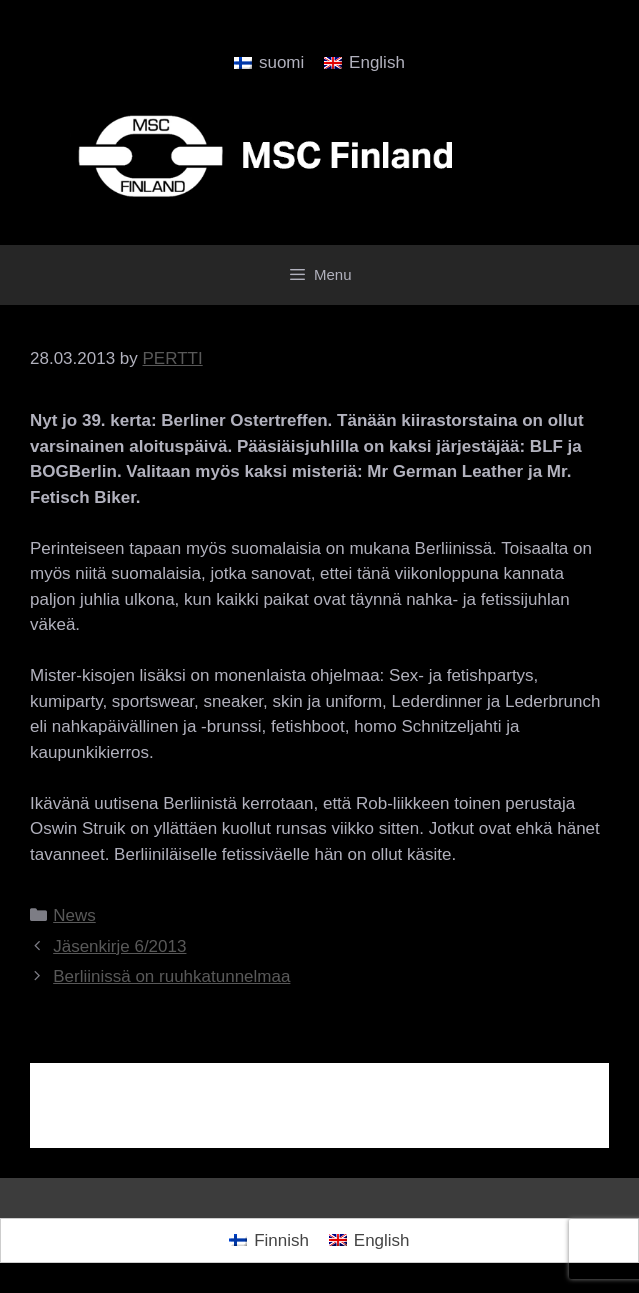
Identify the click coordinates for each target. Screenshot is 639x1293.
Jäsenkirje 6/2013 (119, 946)
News (74, 915)
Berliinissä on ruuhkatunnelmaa (171, 976)
